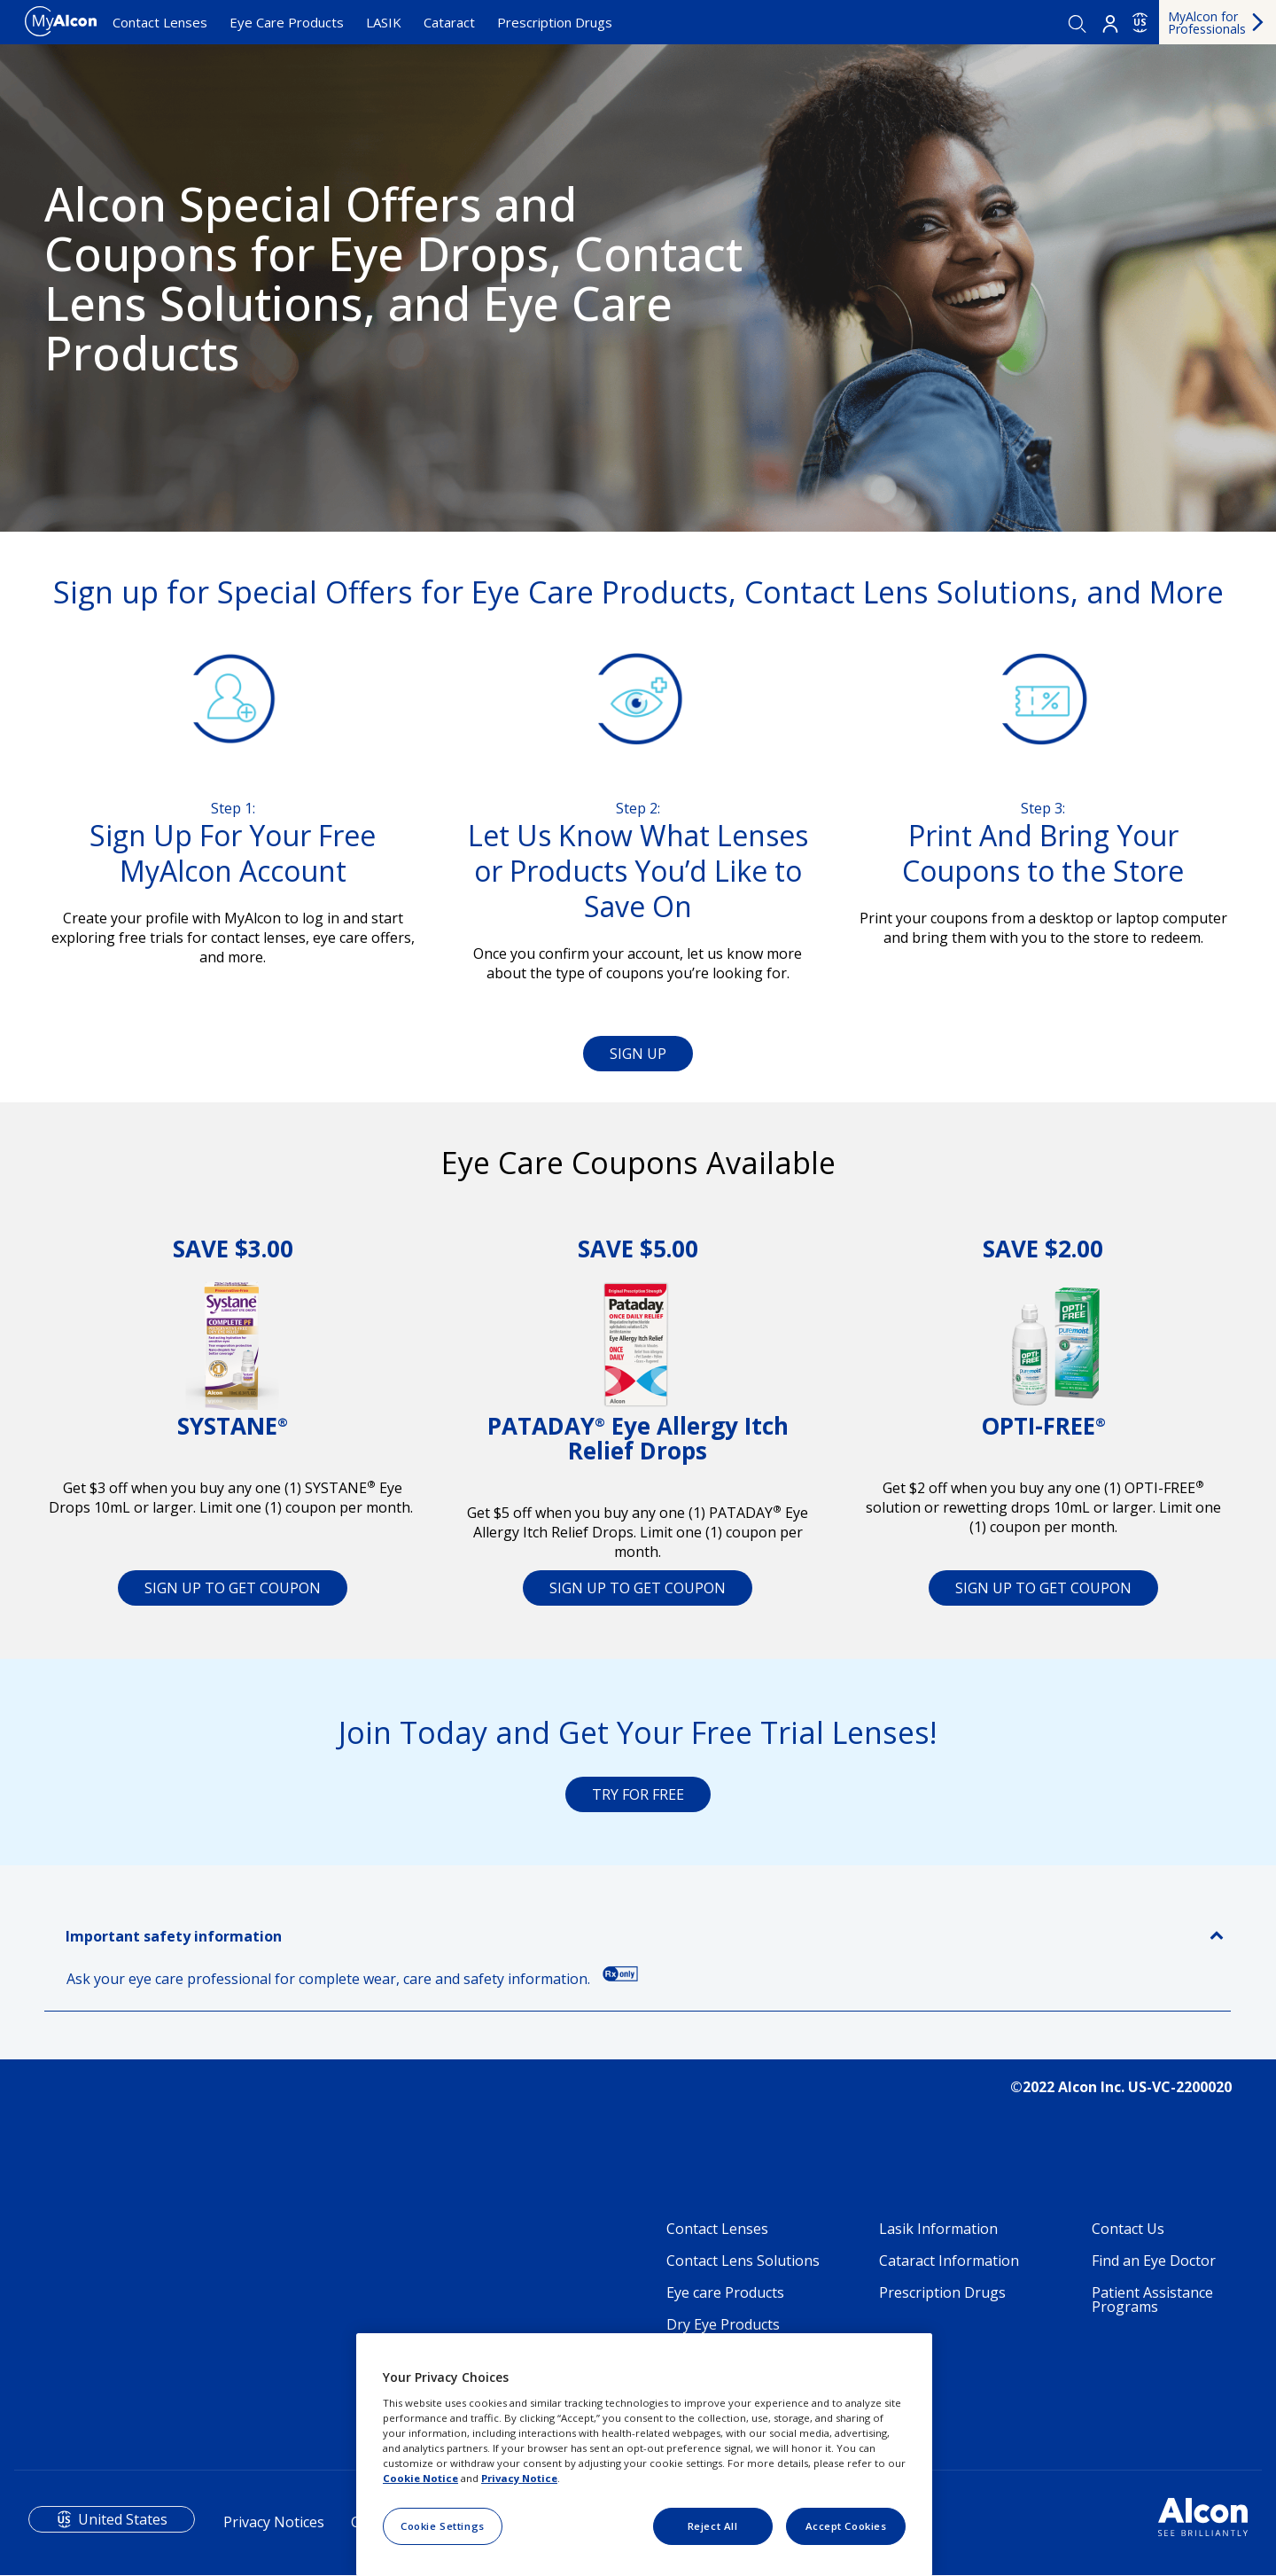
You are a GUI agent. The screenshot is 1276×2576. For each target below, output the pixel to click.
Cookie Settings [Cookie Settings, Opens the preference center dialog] (443, 2526)
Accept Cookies (846, 2526)
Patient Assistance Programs (1152, 2299)
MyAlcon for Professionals (1207, 22)
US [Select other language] (1140, 22)
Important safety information (174, 1936)
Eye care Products (725, 2292)
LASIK (383, 22)
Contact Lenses (160, 22)
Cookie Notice (420, 2478)
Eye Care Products (287, 22)
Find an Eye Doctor (1154, 2260)
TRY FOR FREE (638, 1794)
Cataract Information (949, 2260)
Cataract (449, 22)
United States (122, 2519)
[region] (644, 2454)
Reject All (713, 2526)
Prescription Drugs (554, 22)
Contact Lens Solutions (743, 2260)
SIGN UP (638, 1053)
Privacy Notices (273, 2522)
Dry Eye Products (723, 2324)
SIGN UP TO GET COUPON (232, 1588)
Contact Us (1128, 2229)
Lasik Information (938, 2229)
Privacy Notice (519, 2478)
